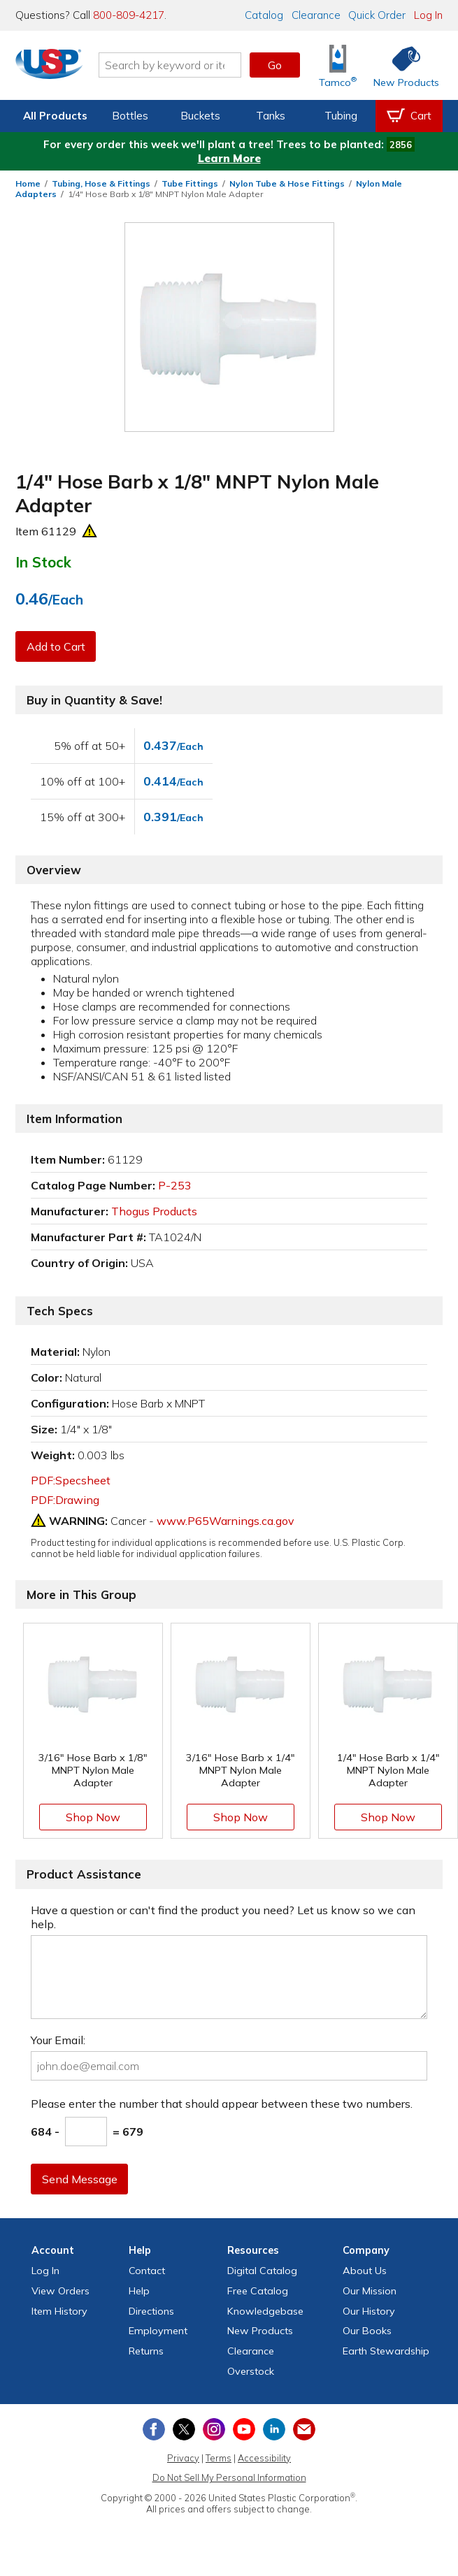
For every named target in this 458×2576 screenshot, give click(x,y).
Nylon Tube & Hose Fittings (287, 183)
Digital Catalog (262, 2270)
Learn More (229, 158)
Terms (218, 2457)
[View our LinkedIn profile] (274, 2429)
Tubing (340, 115)
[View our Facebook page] (154, 2429)
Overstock (250, 2371)
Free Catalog (257, 2291)
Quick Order (377, 15)
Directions (151, 2311)
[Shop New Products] (401, 65)
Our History (369, 2311)
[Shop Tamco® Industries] (337, 65)
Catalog (264, 15)
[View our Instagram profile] (214, 2429)
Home (28, 183)
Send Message (80, 2179)
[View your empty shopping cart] (409, 116)
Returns (146, 2351)
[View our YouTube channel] (244, 2429)
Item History (59, 2311)
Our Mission (369, 2291)
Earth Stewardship (386, 2351)
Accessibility (264, 2457)
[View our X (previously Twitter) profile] (184, 2429)
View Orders (60, 2291)
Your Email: (58, 2040)
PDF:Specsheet (70, 1480)
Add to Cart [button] (56, 646)
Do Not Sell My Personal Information (229, 2477)
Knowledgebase (265, 2311)
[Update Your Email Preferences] (304, 2429)
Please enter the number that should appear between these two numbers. (222, 2104)
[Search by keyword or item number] (175, 65)
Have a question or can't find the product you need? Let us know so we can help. (223, 1917)
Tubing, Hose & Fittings (101, 183)
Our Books (367, 2330)
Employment (158, 2330)
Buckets (200, 115)
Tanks (270, 115)
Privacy (183, 2457)
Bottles (130, 115)
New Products (260, 2330)
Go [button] (275, 65)
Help (139, 2291)
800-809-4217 (128, 15)
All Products (55, 115)
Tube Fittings (190, 183)
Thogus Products (154, 1211)
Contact (147, 2270)
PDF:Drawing (65, 1500)
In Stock (43, 562)
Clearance (316, 15)
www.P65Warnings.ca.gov (225, 1521)
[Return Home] (54, 68)
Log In (428, 15)
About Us (365, 2270)
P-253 (175, 1185)
